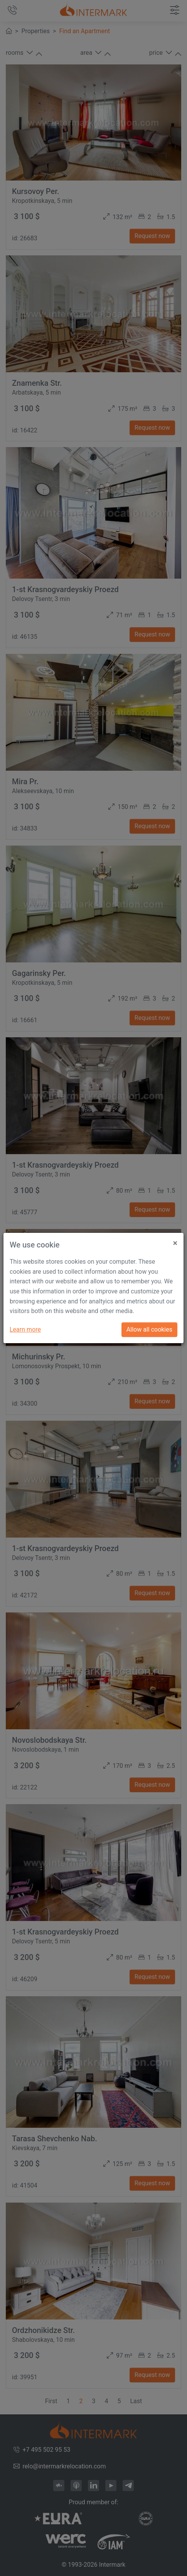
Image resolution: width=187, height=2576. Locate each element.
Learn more (25, 1329)
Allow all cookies (149, 1329)
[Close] (175, 1240)
